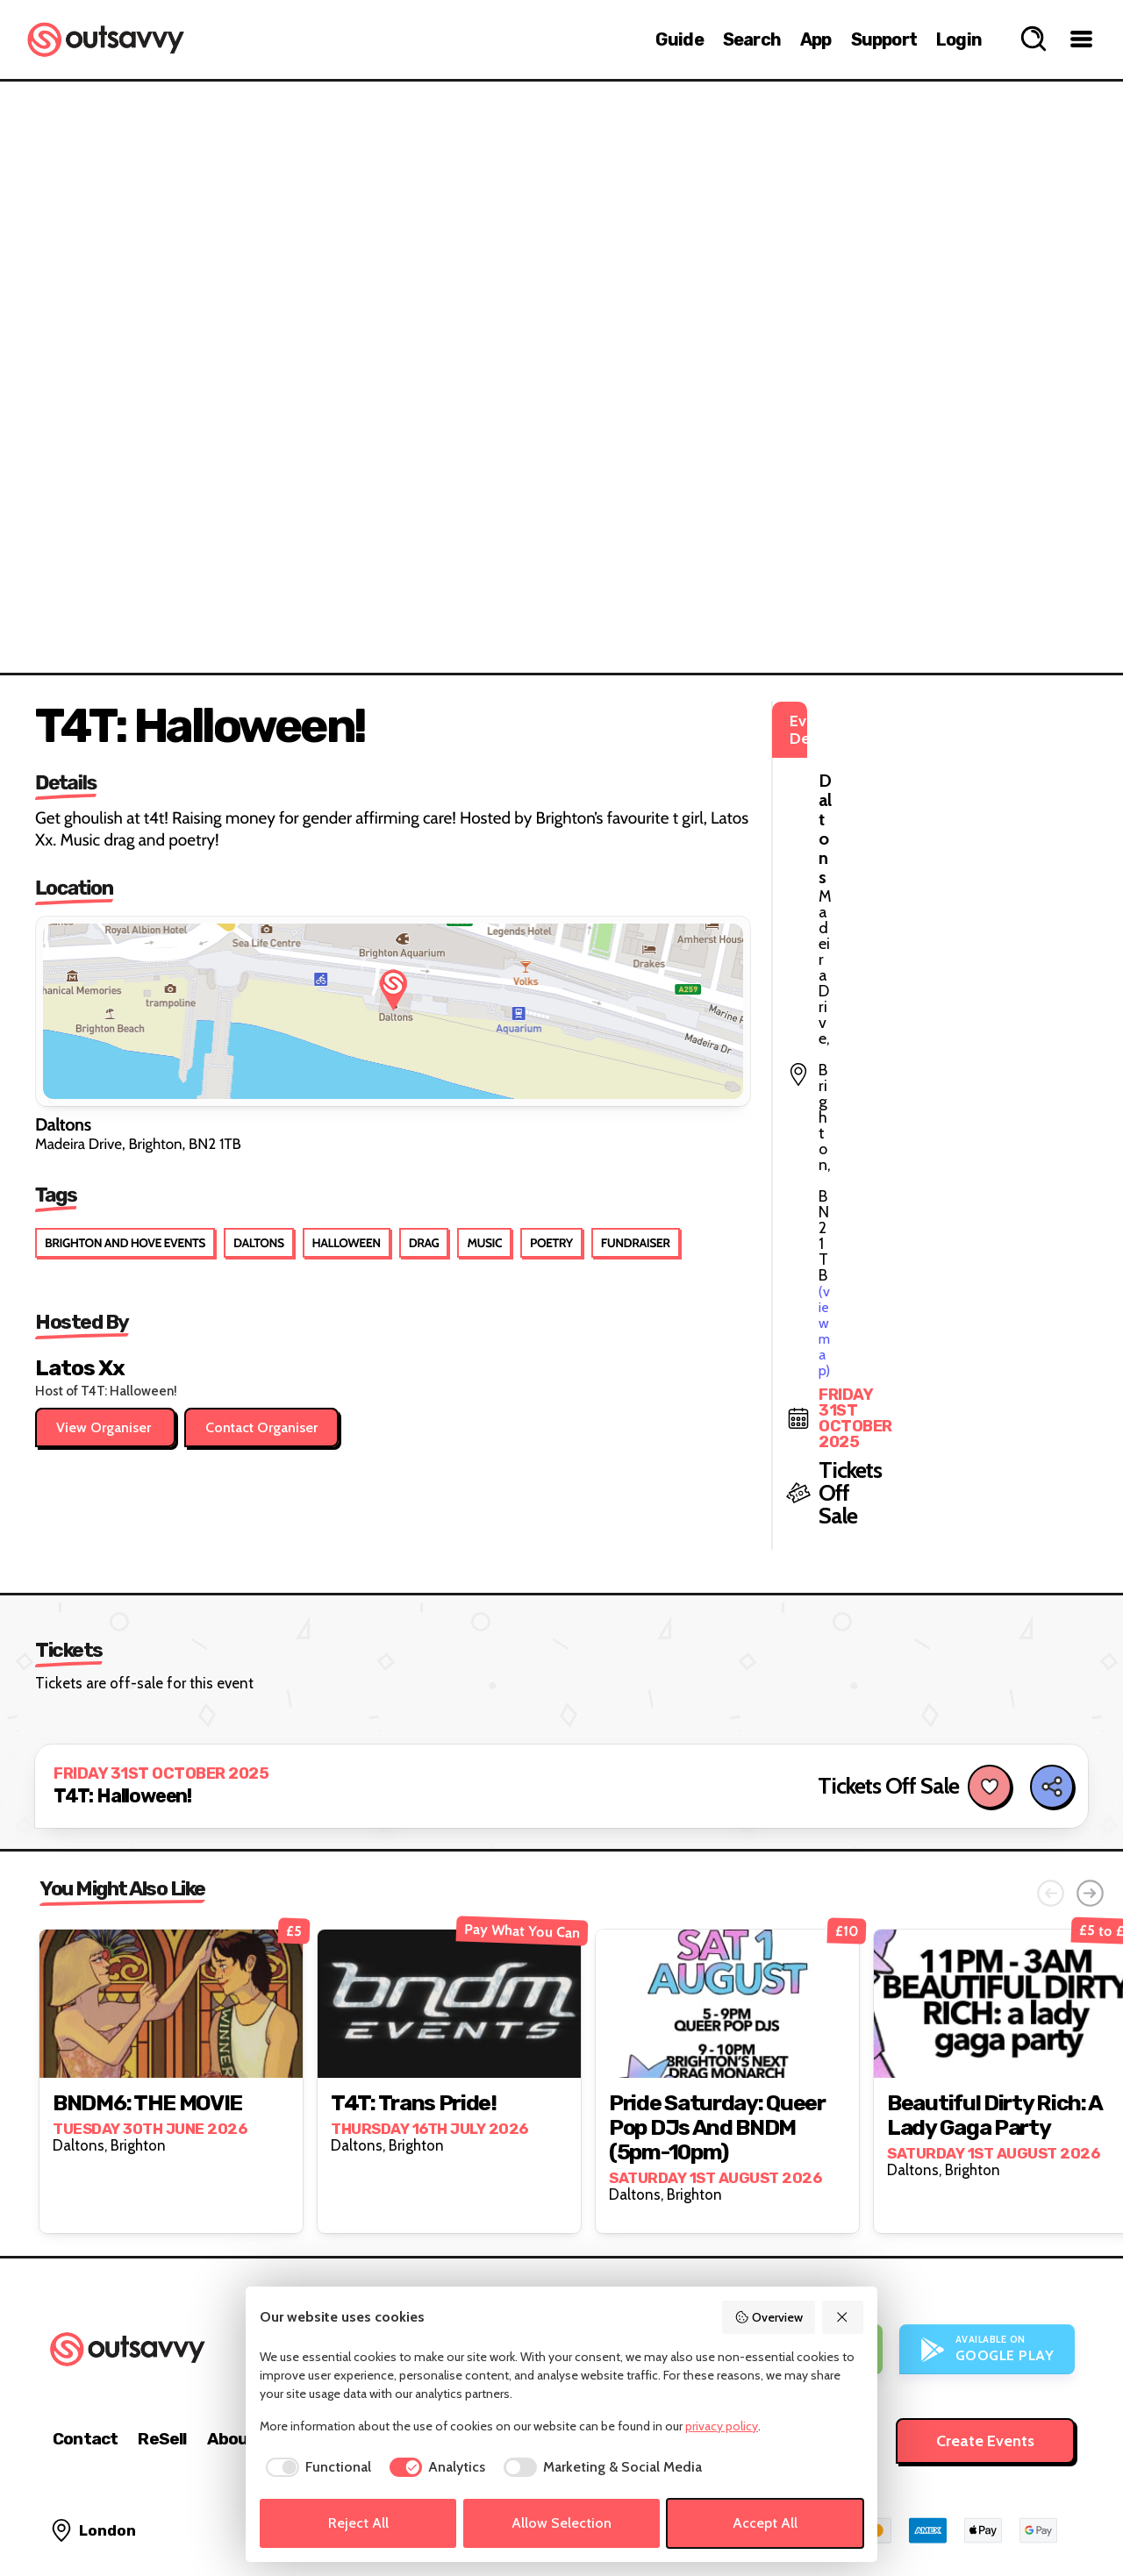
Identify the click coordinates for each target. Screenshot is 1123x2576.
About (231, 2340)
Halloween (346, 1243)
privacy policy (721, 2426)
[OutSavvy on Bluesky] (1021, 2514)
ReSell (162, 2340)
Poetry (551, 1243)
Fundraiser (635, 1243)
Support (884, 39)
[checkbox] (315, 2467)
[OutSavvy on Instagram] (984, 2514)
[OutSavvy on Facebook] (1059, 2514)
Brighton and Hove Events (125, 1243)
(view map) (851, 798)
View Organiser (105, 1427)
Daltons (258, 1243)
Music (484, 1243)
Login (959, 39)
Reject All (358, 2523)
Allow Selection (561, 2523)
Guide (679, 39)
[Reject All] (843, 2317)
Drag (424, 1243)
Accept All (765, 2523)
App (816, 39)
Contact (85, 2340)
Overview (768, 2317)
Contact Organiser (261, 1427)
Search (752, 39)
